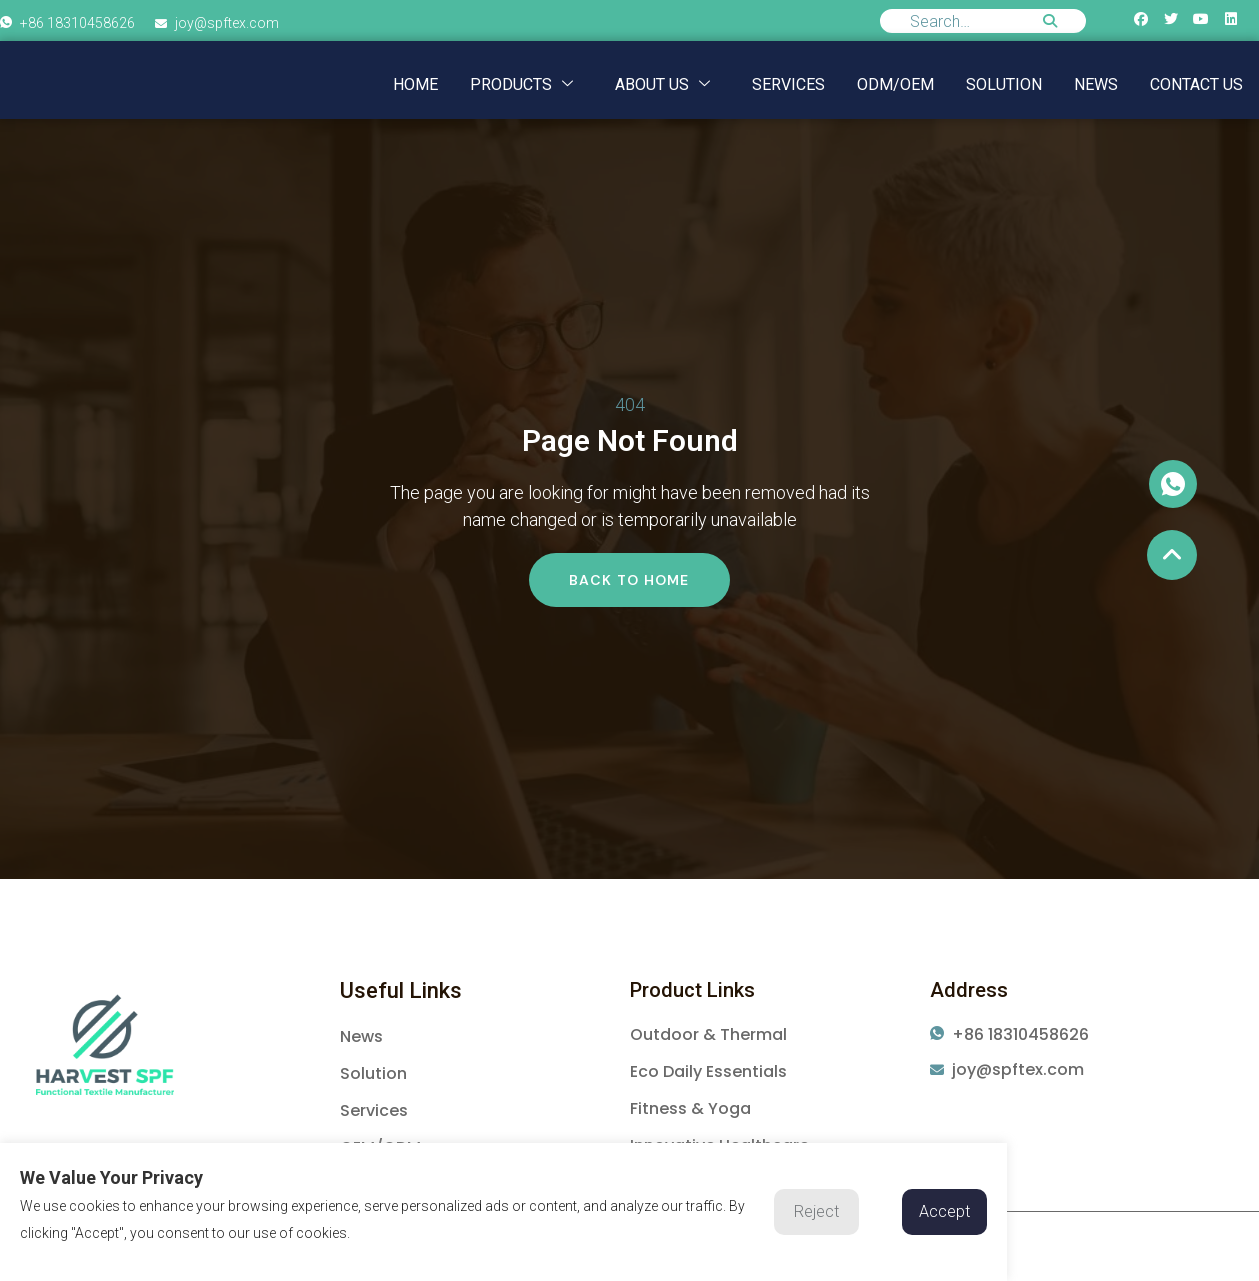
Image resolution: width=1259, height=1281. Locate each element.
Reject (816, 1211)
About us (662, 84)
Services (788, 84)
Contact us (1196, 84)
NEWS (1096, 84)
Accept (944, 1211)
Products (521, 84)
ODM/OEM (895, 84)
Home (415, 84)
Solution (1004, 84)
